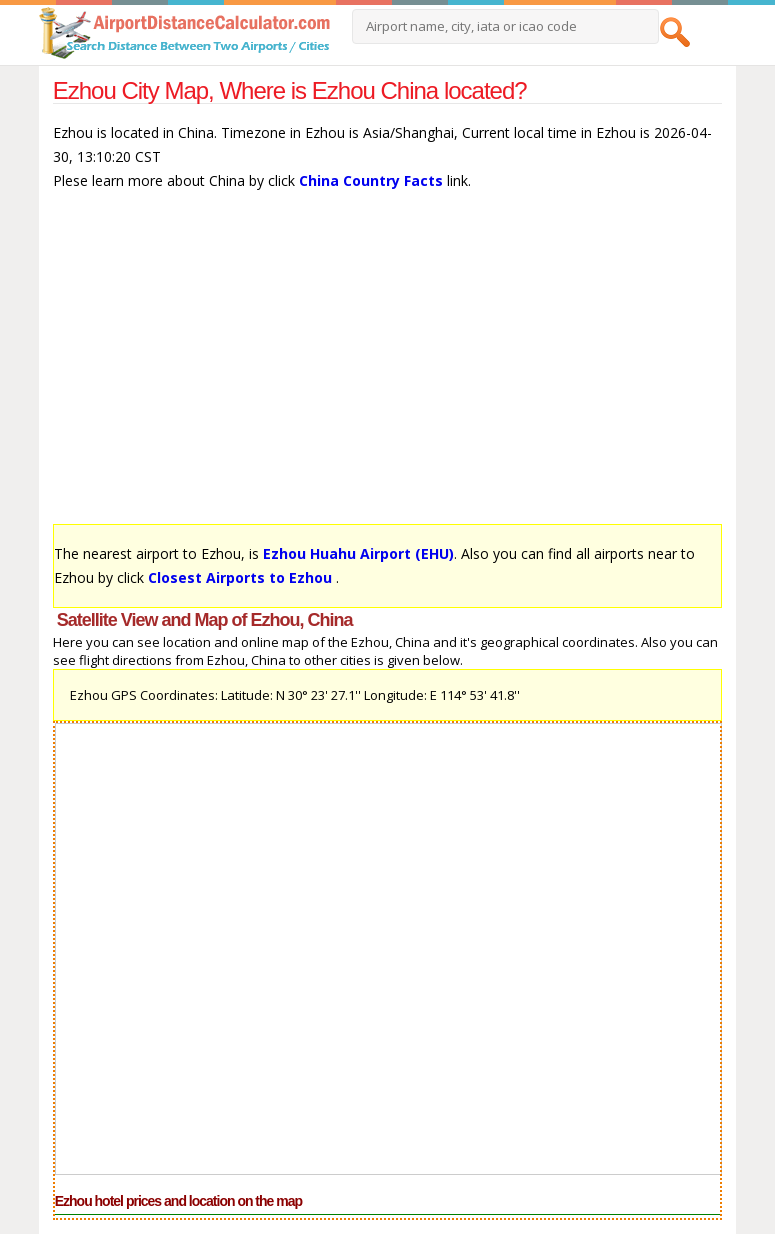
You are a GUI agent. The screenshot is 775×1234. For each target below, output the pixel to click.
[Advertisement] (388, 367)
